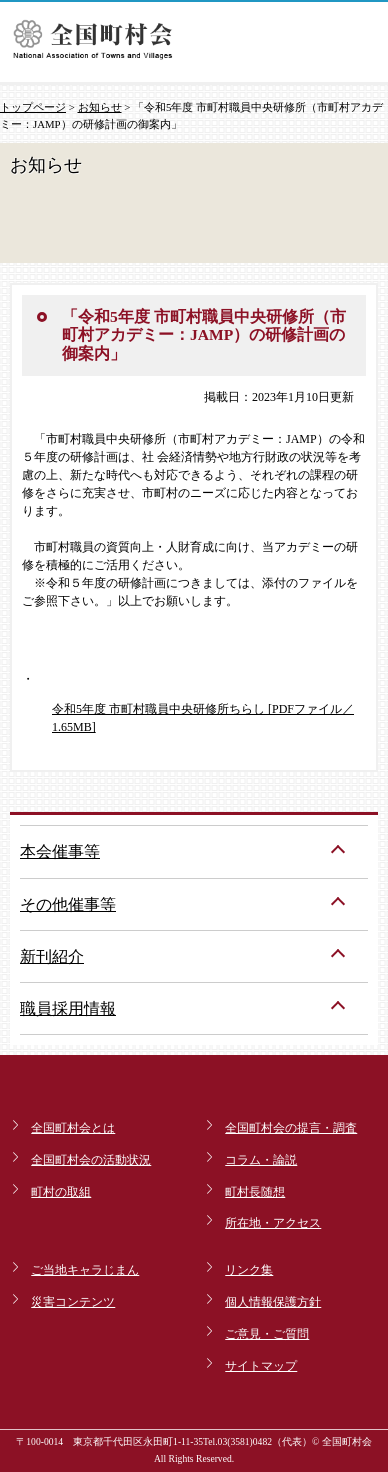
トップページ (33, 107)
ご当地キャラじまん (85, 1270)
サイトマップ (261, 1366)
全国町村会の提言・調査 (291, 1128)
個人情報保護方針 (273, 1302)
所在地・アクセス (273, 1223)
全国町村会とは (73, 1128)
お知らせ (100, 107)
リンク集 (249, 1270)
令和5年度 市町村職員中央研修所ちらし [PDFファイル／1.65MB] (203, 718)
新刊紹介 (52, 956)
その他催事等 (68, 904)
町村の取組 (61, 1192)
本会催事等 (60, 851)
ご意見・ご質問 (267, 1334)
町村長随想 (255, 1192)
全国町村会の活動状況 (91, 1160)
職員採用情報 (68, 1008)
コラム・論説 (261, 1160)
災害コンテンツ (73, 1302)
